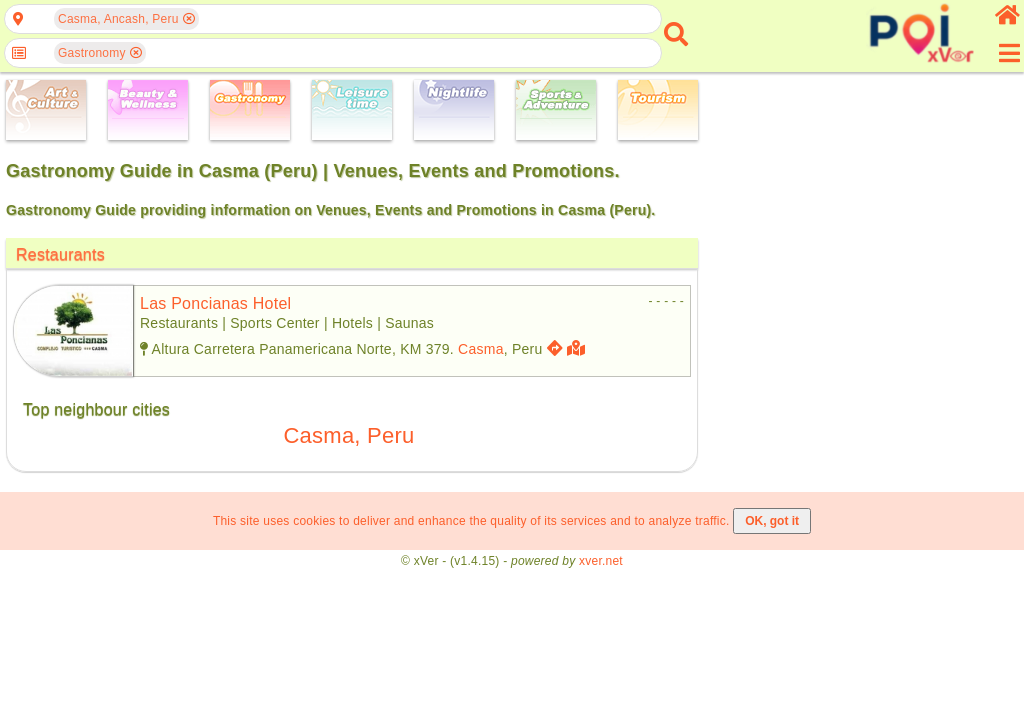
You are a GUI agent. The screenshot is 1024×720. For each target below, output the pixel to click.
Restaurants (60, 254)
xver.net (601, 561)
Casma (481, 349)
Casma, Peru (348, 435)
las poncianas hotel (215, 303)
